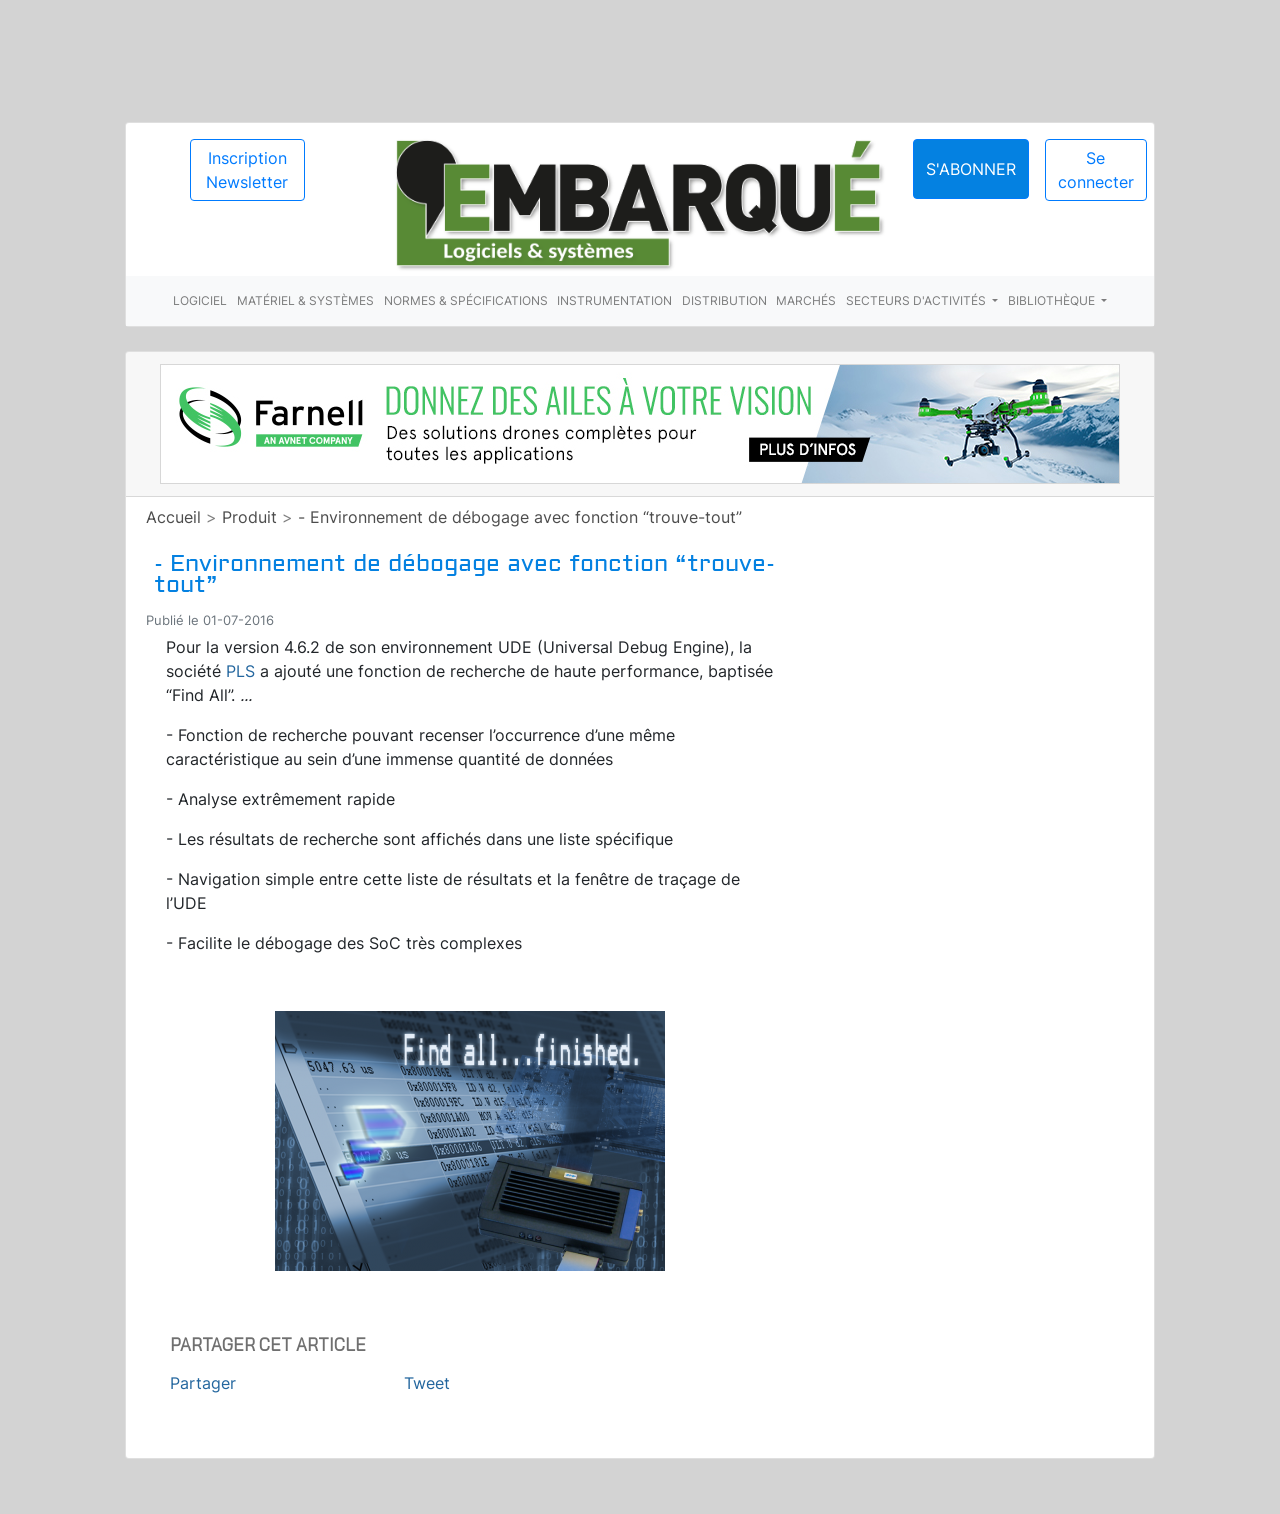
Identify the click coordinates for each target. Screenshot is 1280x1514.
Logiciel (200, 300)
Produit (249, 517)
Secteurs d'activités (917, 300)
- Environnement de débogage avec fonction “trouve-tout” (520, 517)
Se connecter (1096, 170)
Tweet (427, 1383)
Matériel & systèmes (305, 300)
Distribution (724, 300)
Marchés (806, 300)
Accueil (173, 517)
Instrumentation (614, 300)
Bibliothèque (1053, 300)
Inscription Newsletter (247, 170)
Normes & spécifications (466, 300)
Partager (203, 1383)
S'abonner (971, 169)
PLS (240, 671)
